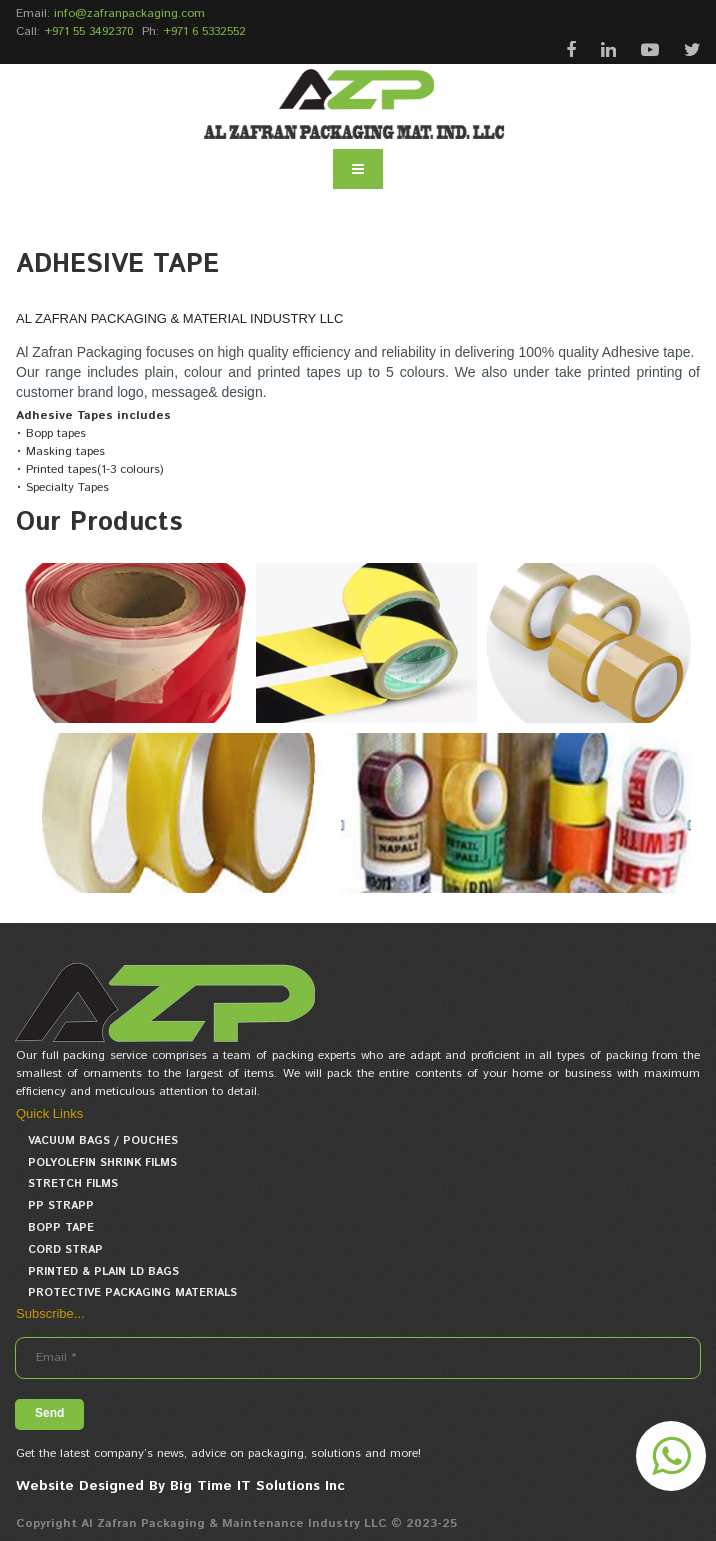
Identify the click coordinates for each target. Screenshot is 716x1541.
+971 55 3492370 (89, 31)
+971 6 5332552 (204, 31)
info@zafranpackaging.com (129, 13)
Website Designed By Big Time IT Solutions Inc (180, 1486)
